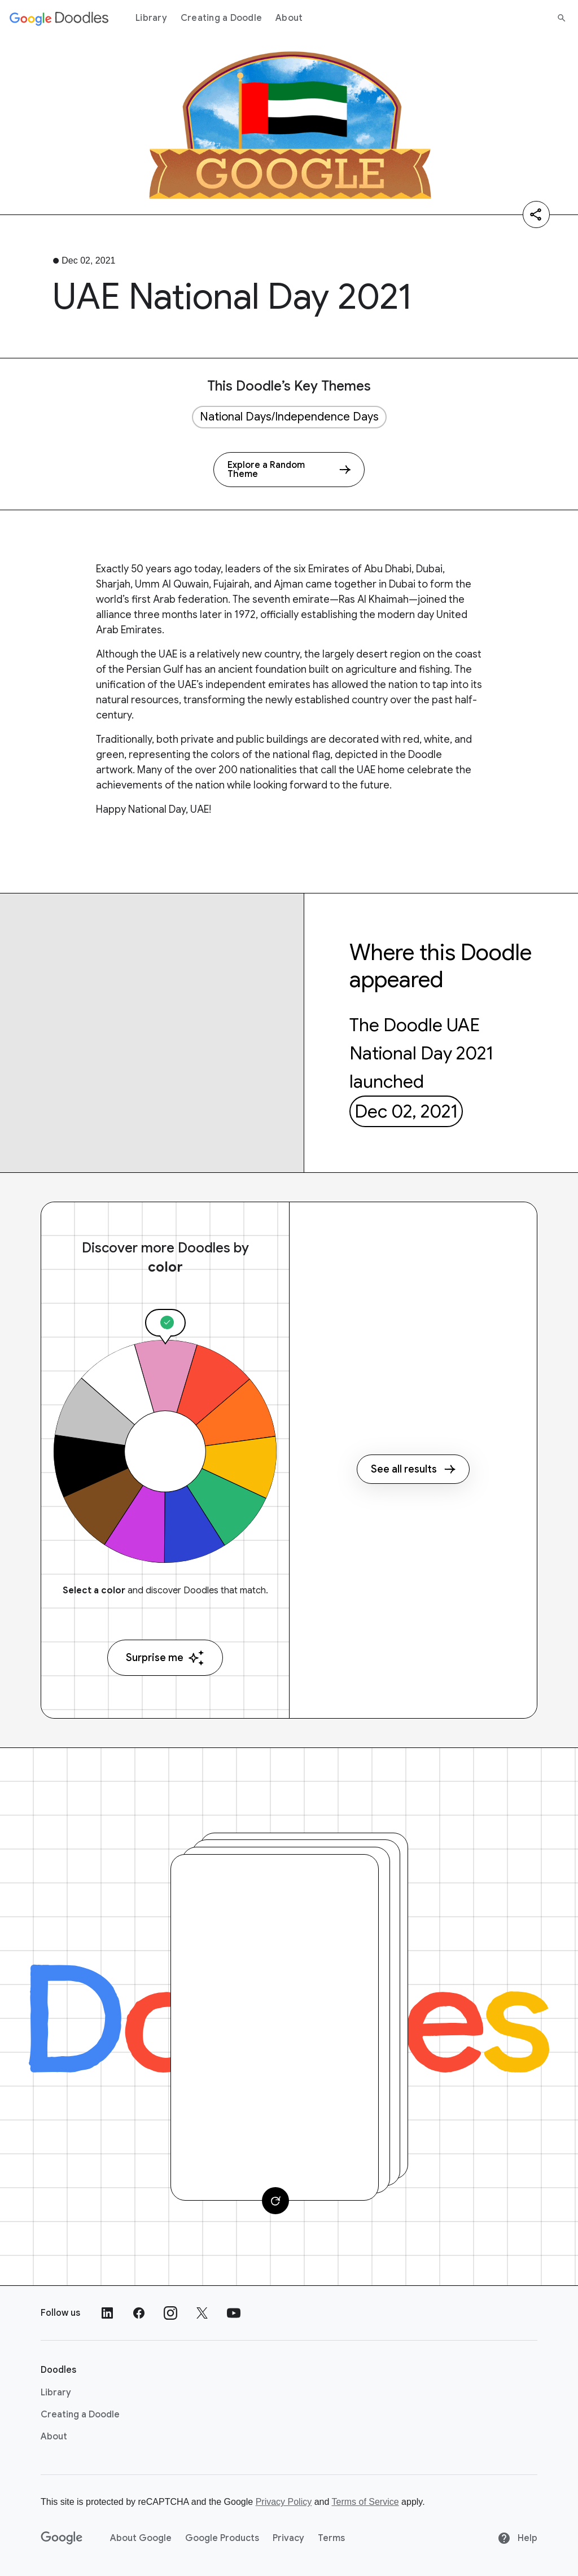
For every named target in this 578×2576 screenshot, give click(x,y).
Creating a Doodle (221, 18)
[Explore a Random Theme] (289, 469)
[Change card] (275, 2200)
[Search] (561, 18)
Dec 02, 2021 (406, 1111)
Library (151, 18)
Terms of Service (365, 2502)
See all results (413, 1469)
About (289, 18)
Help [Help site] (517, 2538)
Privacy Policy (284, 2502)
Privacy (288, 2538)
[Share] (536, 214)
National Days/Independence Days (289, 417)
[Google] (62, 2538)
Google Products (222, 2538)
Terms (331, 2538)
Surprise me (165, 1658)
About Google (141, 2538)
